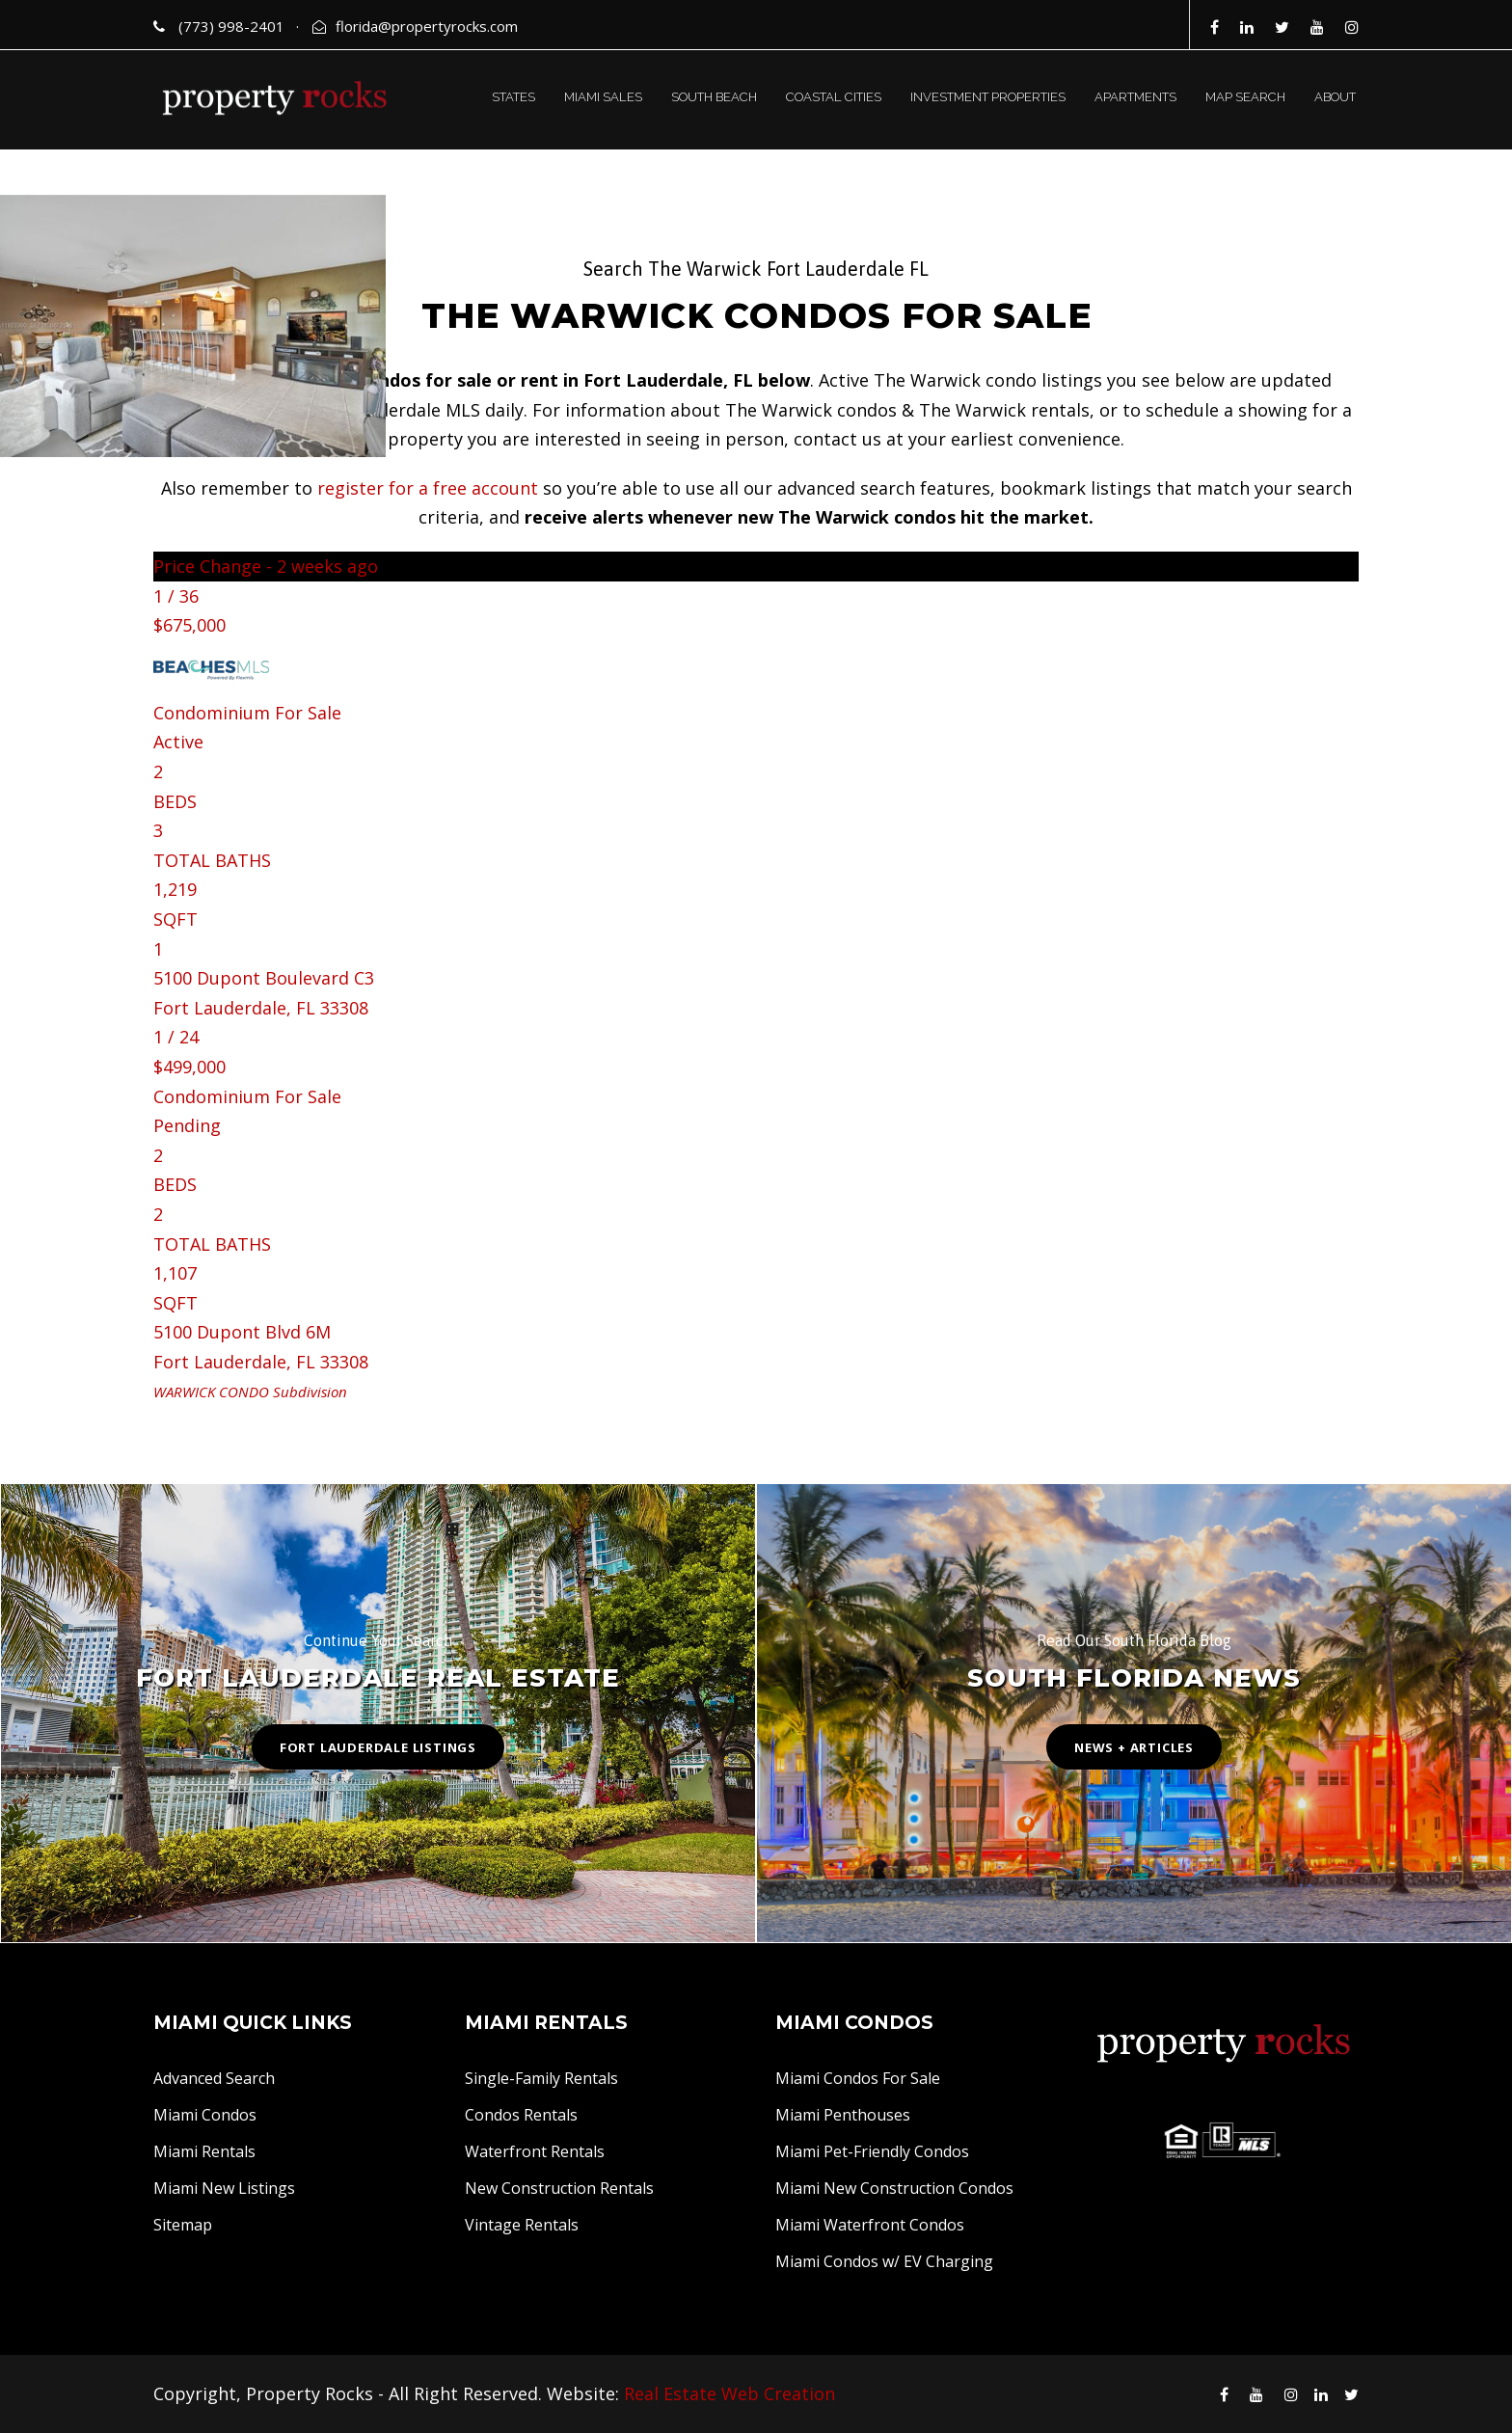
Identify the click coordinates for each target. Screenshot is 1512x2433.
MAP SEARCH (1245, 97)
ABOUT (1335, 97)
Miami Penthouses (842, 2114)
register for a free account (427, 488)
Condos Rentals (521, 2114)
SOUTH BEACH (714, 97)
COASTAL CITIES (833, 97)
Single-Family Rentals (541, 2078)
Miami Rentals (204, 2151)
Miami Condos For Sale (857, 2078)
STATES (513, 97)
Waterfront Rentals (535, 2151)
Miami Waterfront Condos (869, 2224)
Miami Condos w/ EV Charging (884, 2261)
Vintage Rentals (522, 2224)
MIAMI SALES (603, 97)
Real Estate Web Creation (729, 2393)
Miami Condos (204, 2114)
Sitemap (182, 2224)
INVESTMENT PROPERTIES (988, 97)
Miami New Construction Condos (894, 2188)
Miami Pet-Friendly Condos (872, 2151)
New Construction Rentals (559, 2188)
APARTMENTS (1135, 97)
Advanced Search (214, 2078)
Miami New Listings (224, 2188)
